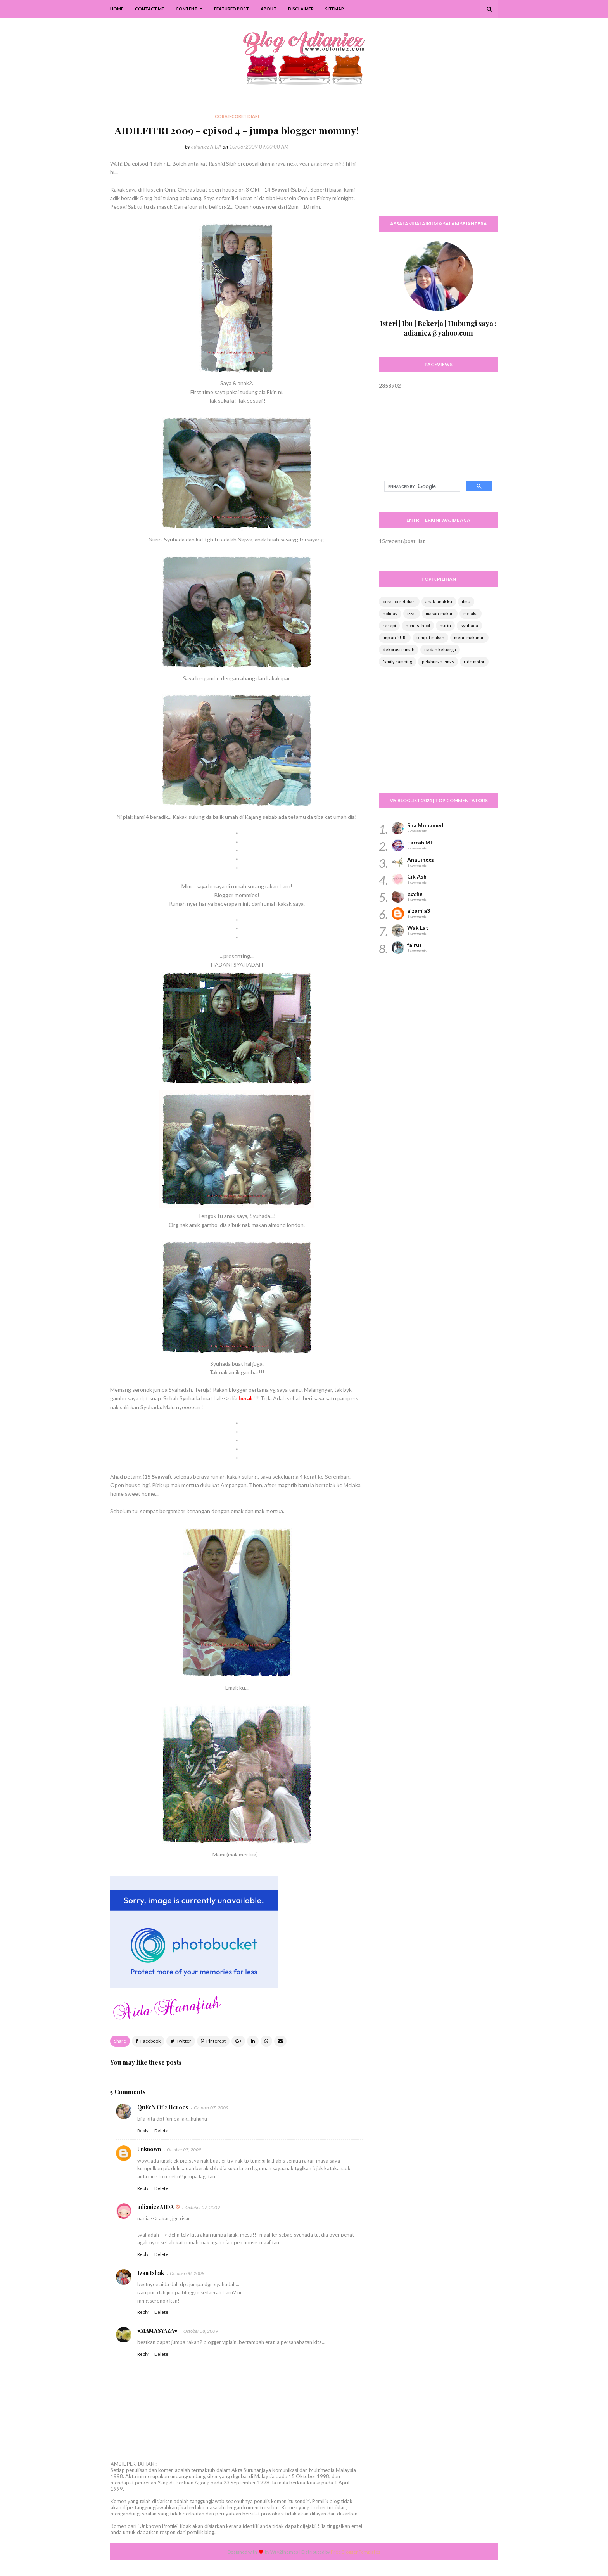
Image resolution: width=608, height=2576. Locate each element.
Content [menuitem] (186, 8)
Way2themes (284, 2552)
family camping (397, 661)
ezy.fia (415, 893)
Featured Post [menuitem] (231, 8)
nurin (445, 625)
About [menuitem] (268, 8)
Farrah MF (420, 842)
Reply (143, 2130)
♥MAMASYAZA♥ (157, 2330)
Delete (161, 2130)
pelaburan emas (438, 661)
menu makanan (469, 637)
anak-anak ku (438, 601)
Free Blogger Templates (355, 2552)
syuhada (469, 625)
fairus (414, 944)
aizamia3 (418, 910)
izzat (411, 613)
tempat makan (430, 637)
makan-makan (440, 613)
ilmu (466, 601)
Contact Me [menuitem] (149, 8)
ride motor (474, 661)
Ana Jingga (421, 859)
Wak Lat (417, 927)
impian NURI (395, 637)
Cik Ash (417, 876)
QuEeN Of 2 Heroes (162, 2107)
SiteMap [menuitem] (334, 8)
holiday (390, 613)
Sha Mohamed (425, 825)
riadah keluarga (440, 649)
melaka (470, 613)
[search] (421, 486)
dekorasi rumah (399, 649)
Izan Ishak (150, 2273)
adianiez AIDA (206, 147)
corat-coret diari (399, 601)
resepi (389, 625)
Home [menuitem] (116, 8)
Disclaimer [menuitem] (301, 8)
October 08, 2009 (187, 2273)
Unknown (149, 2149)
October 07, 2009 (211, 2108)
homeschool (418, 625)
